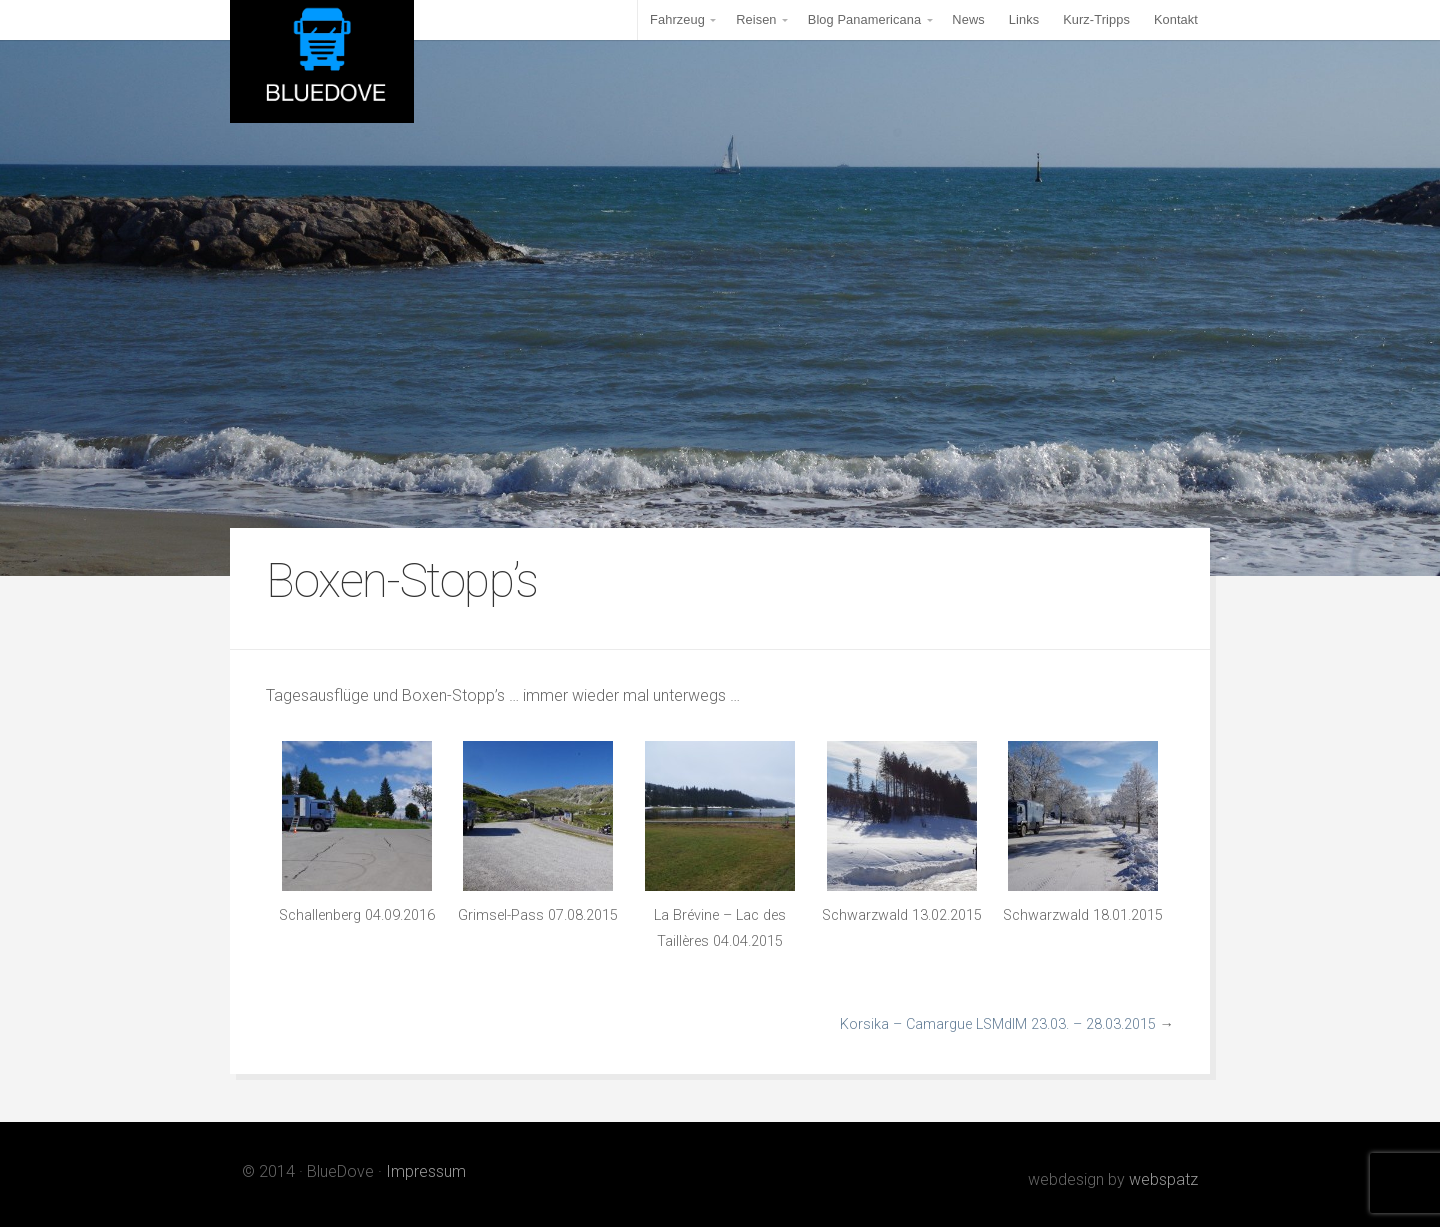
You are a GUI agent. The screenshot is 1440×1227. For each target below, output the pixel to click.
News (968, 19)
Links (1024, 19)
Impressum (426, 1171)
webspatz (1163, 1179)
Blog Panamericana (864, 19)
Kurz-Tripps (1096, 19)
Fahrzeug (677, 19)
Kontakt (1176, 19)
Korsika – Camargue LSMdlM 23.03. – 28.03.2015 (998, 1024)
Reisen (756, 19)
